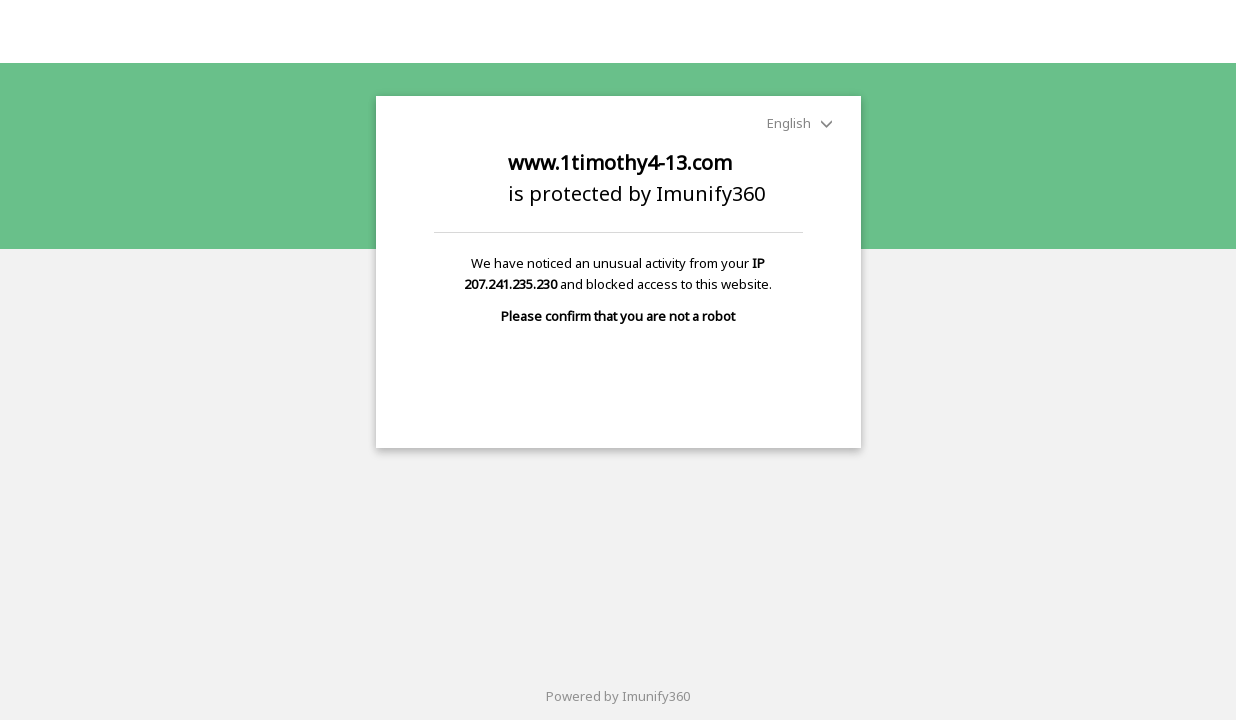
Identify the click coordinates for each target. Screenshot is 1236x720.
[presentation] (618, 376)
